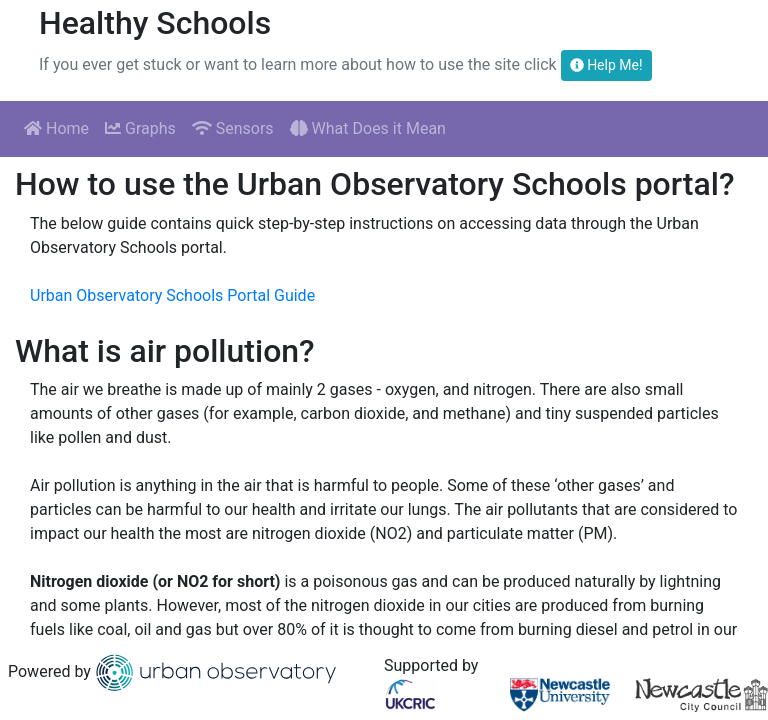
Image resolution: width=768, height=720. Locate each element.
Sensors (233, 128)
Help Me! (606, 65)
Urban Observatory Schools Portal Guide (172, 295)
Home (56, 128)
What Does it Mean (368, 128)
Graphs (140, 128)
